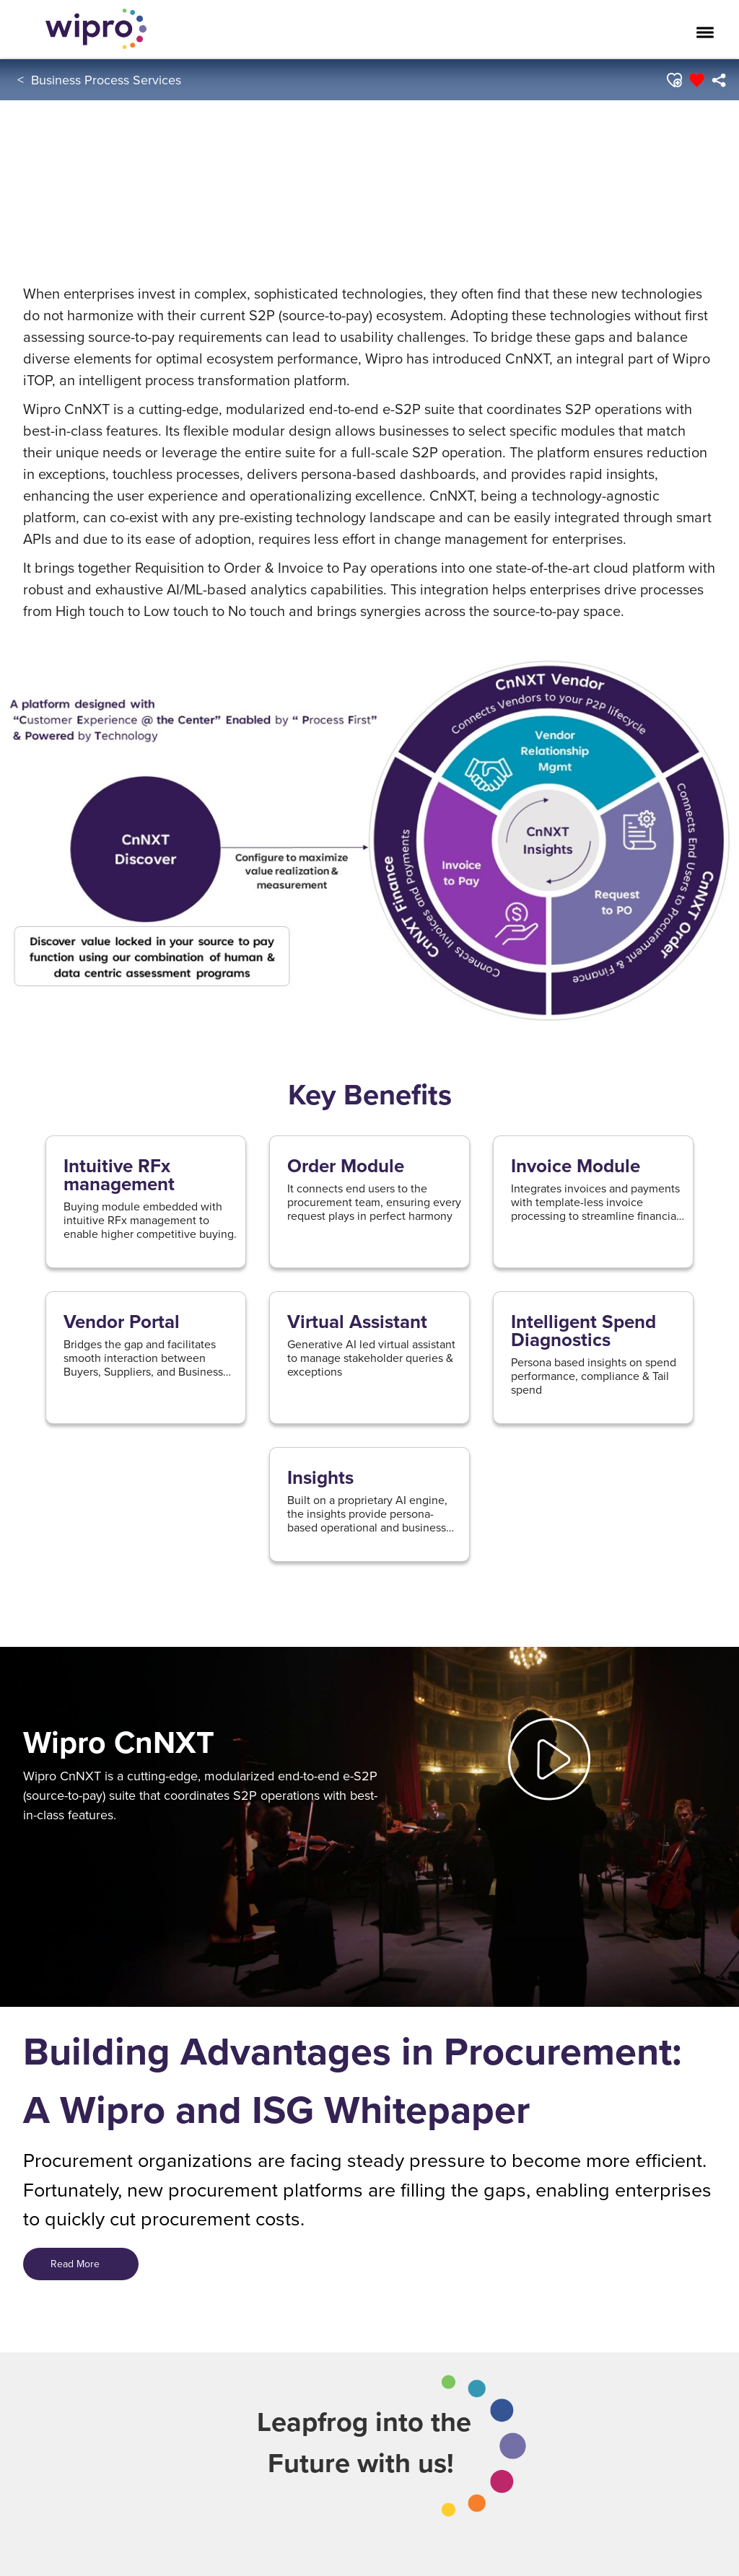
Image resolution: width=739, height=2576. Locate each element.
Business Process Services (106, 80)
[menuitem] (717, 80)
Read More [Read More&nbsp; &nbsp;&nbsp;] (81, 2263)
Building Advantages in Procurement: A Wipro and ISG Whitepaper (352, 2080)
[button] (673, 80)
